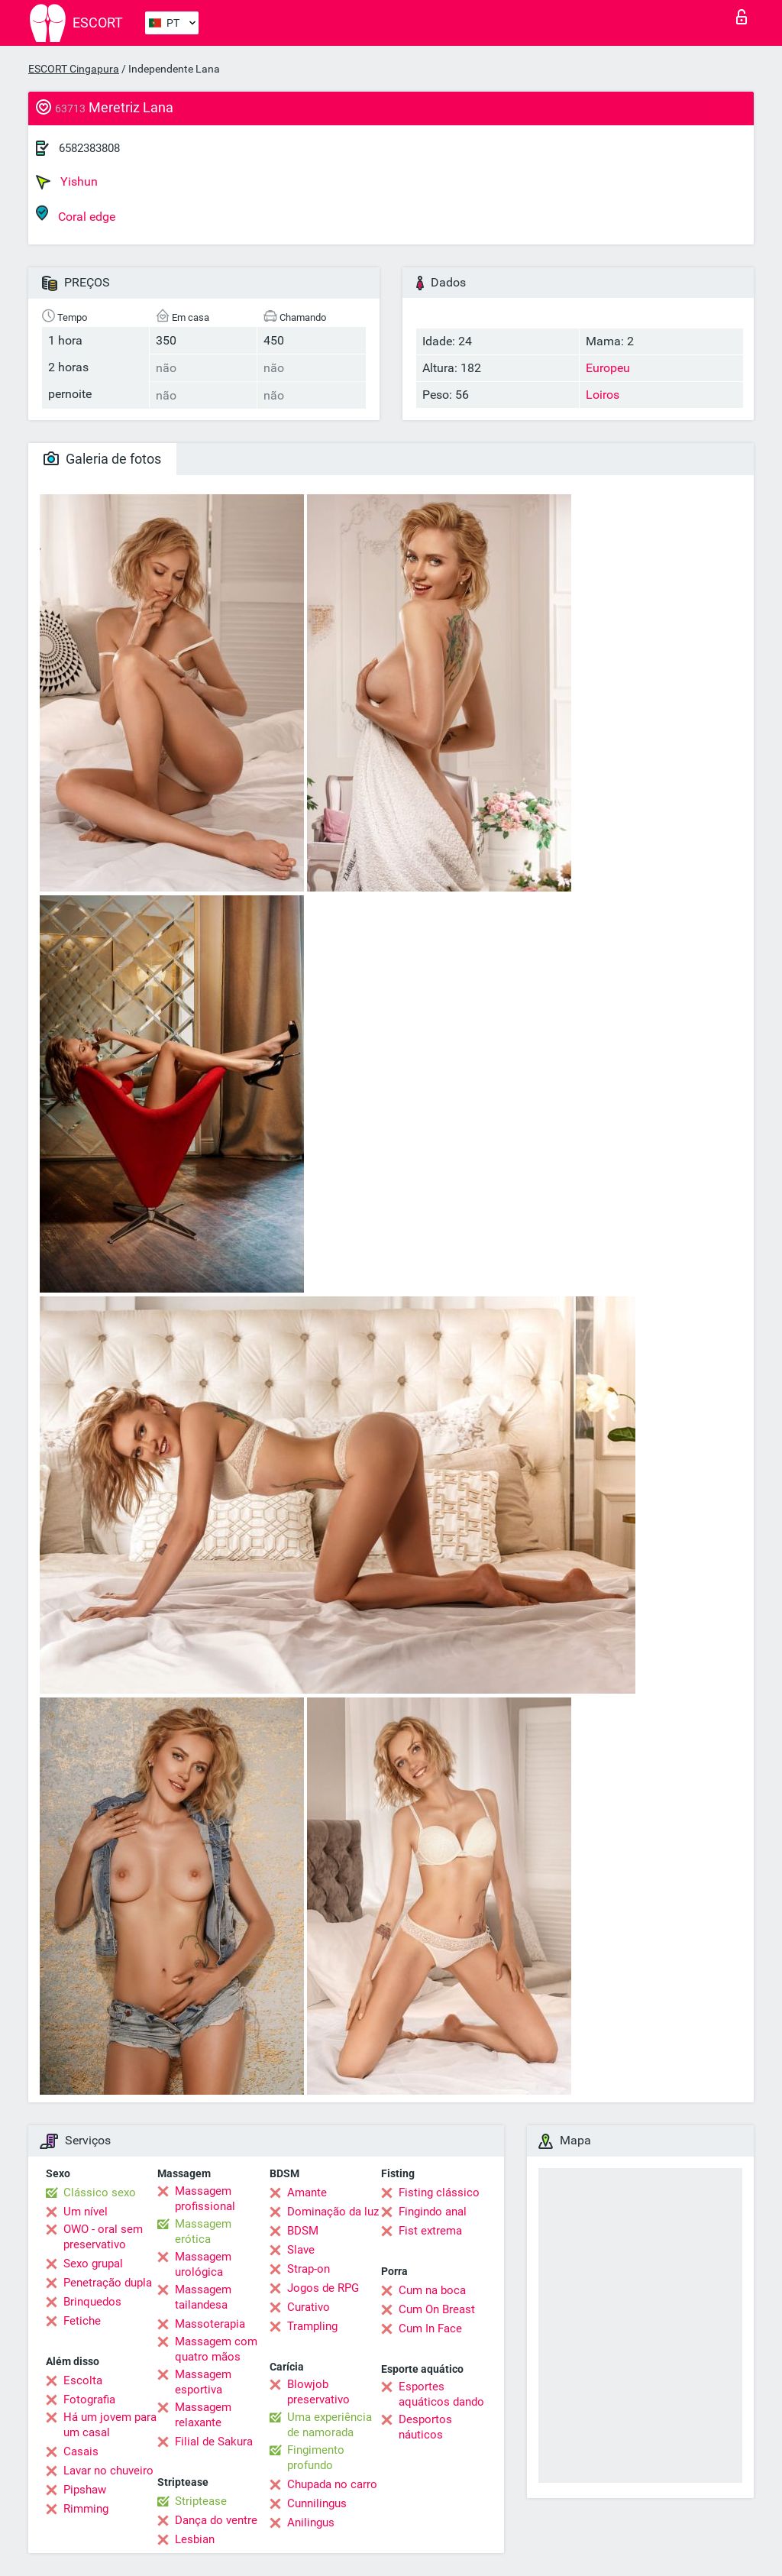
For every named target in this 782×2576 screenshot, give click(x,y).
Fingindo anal (433, 2211)
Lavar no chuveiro (108, 2470)
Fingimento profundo (315, 2457)
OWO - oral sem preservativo (103, 2236)
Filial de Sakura (214, 2441)
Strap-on (308, 2269)
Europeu (608, 368)
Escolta (82, 2380)
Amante (307, 2192)
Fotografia (89, 2399)
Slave (301, 2250)
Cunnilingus (317, 2503)
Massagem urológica (203, 2264)
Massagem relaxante (203, 2414)
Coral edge (75, 214)
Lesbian (195, 2539)
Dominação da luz (333, 2211)
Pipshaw (84, 2490)
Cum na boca (432, 2290)
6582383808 (89, 148)
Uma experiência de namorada (329, 2424)
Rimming (85, 2509)
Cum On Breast (437, 2309)
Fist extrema (430, 2231)
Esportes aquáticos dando (441, 2394)
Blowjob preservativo (318, 2391)
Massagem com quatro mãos (216, 2349)
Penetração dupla (107, 2283)
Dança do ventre (216, 2520)
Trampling (312, 2326)
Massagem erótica (203, 2231)
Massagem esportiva (203, 2381)
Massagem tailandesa (203, 2297)
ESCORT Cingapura (73, 69)
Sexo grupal (93, 2263)
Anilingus (310, 2522)
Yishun (67, 181)
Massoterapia (210, 2324)
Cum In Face (430, 2328)
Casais (81, 2451)
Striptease (201, 2501)
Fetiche (82, 2321)
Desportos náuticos (425, 2427)
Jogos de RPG (323, 2288)
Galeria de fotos (102, 459)
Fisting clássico (439, 2192)
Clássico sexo (99, 2192)
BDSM (302, 2231)
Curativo (308, 2307)
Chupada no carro (332, 2484)
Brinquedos (92, 2302)
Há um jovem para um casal (110, 2424)
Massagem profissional (205, 2198)
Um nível (85, 2211)
